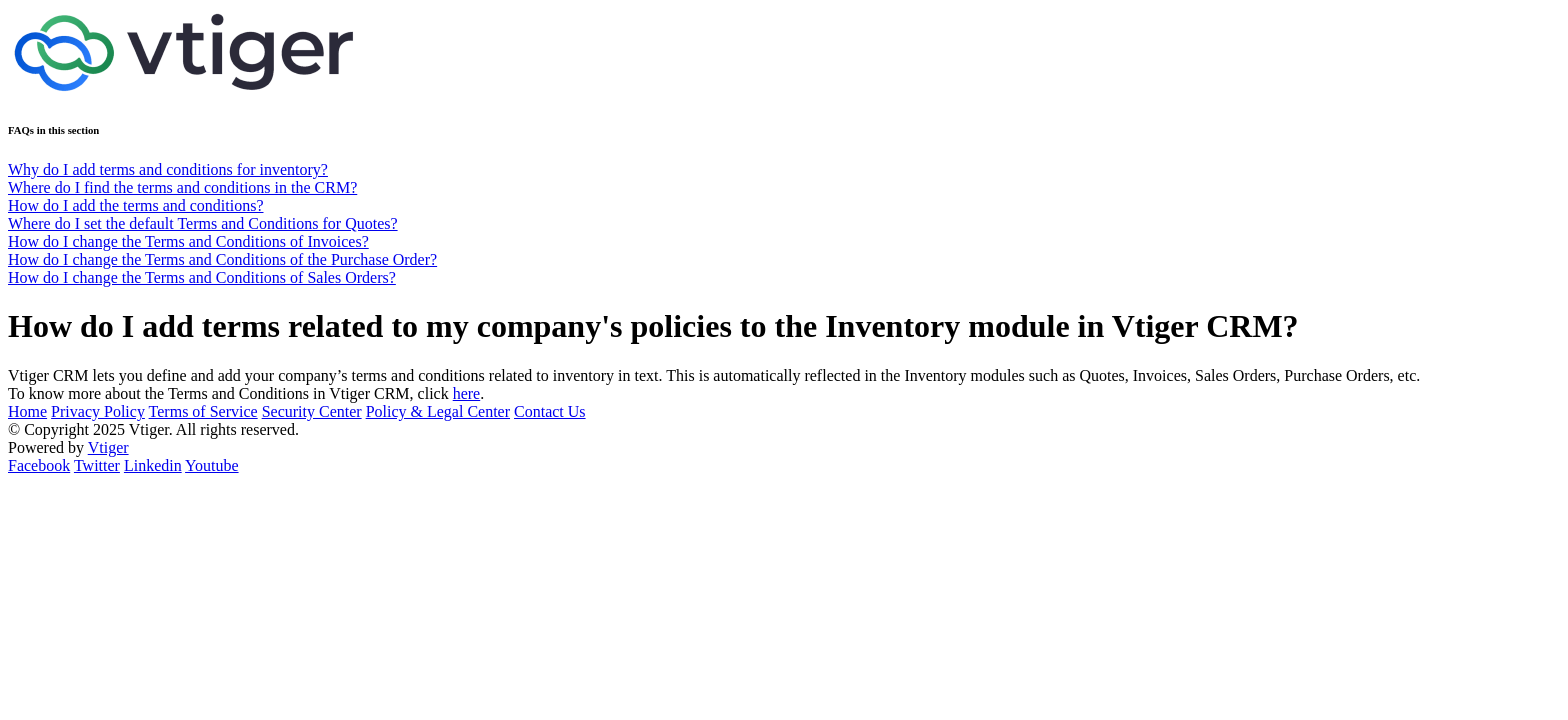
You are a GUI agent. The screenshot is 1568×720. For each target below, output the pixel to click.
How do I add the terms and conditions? (136, 205)
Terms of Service (203, 411)
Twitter (97, 465)
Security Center (312, 411)
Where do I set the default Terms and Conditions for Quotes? (203, 223)
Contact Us (550, 411)
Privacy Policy (98, 411)
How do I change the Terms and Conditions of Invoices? (188, 241)
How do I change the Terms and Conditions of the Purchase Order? (222, 259)
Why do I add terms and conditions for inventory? (168, 169)
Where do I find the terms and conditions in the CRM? (182, 187)
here (467, 393)
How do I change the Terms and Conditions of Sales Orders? (202, 277)
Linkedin (153, 465)
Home (27, 411)
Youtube (212, 465)
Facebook (39, 465)
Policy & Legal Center (438, 411)
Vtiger (108, 447)
